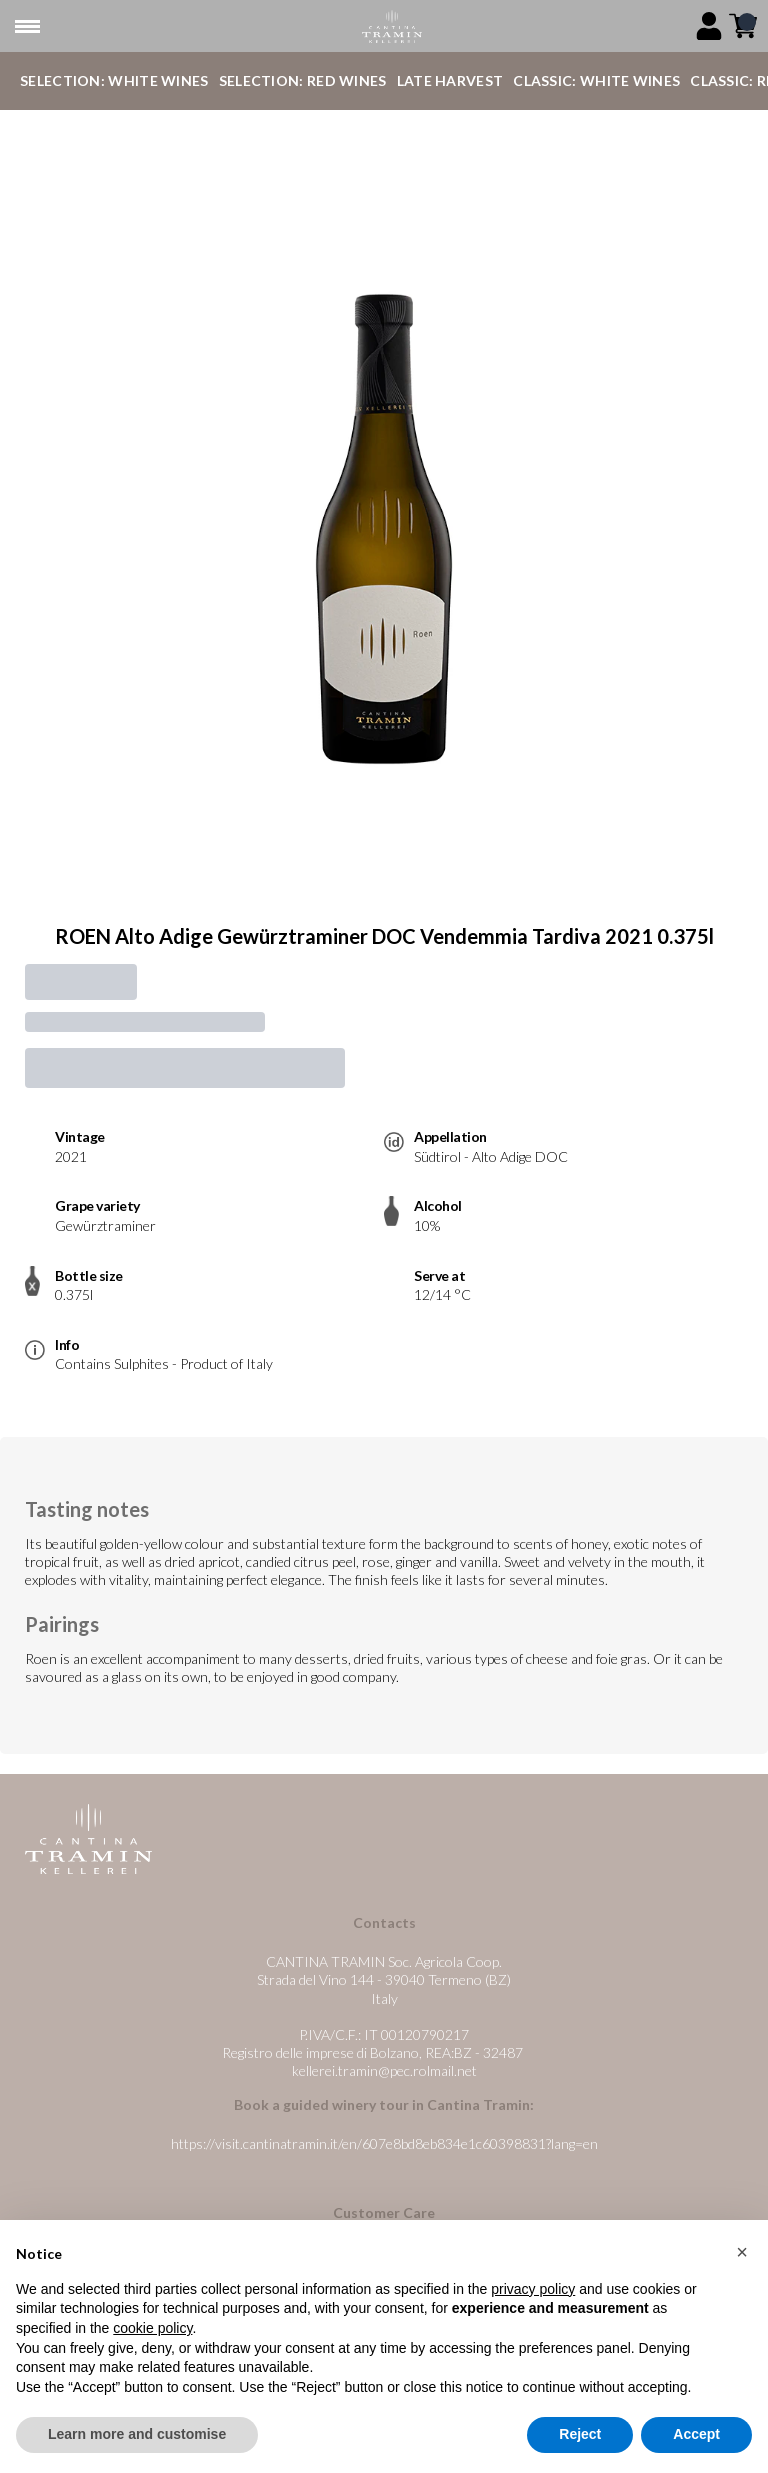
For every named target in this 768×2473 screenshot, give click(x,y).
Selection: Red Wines (303, 80)
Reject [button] (580, 2435)
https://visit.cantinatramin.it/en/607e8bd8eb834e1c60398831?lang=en (384, 2143)
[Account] (709, 26)
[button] (742, 2253)
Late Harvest (450, 80)
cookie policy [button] (152, 2328)
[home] (391, 26)
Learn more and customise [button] (137, 2435)
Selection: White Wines (114, 80)
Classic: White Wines (596, 80)
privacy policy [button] (533, 2289)
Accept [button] (696, 2435)
